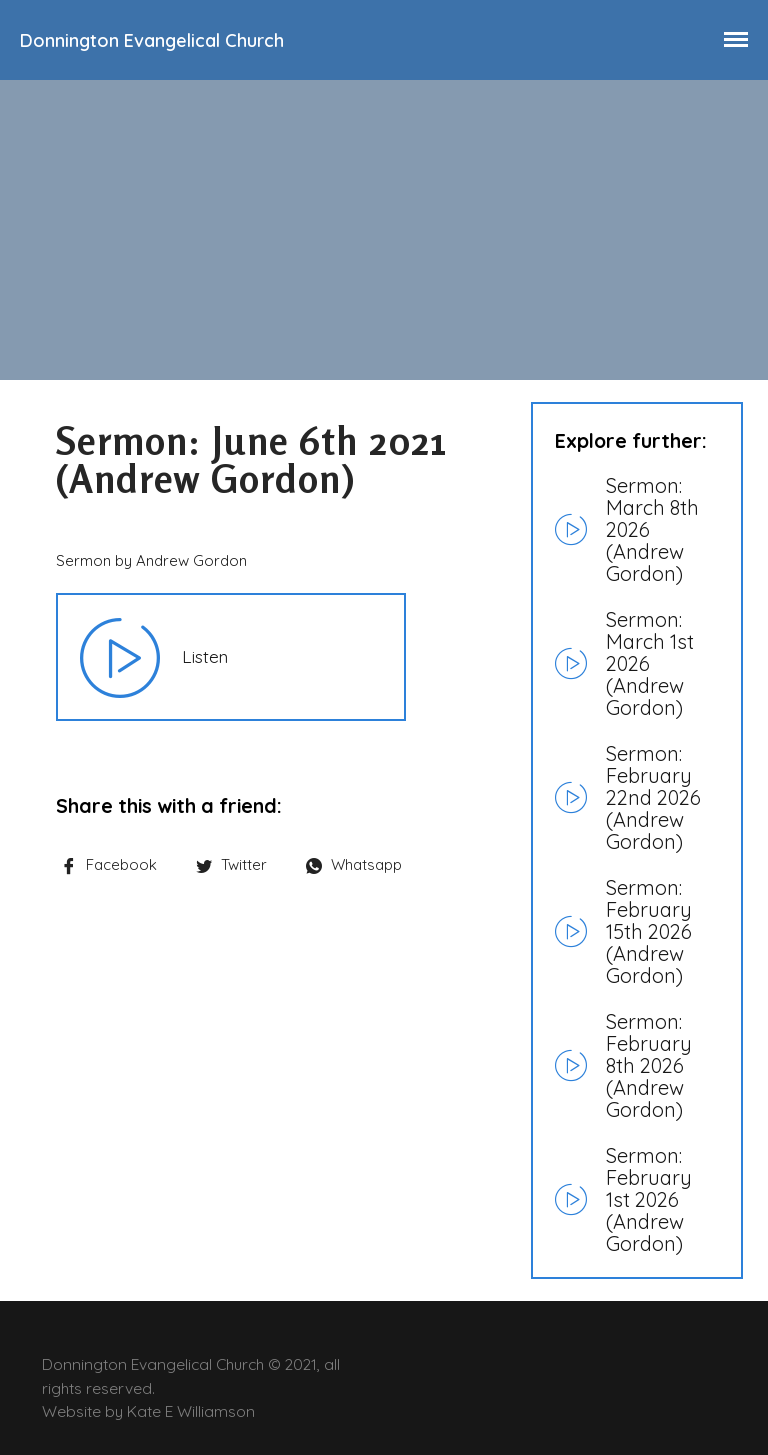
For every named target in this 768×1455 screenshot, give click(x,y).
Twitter (231, 864)
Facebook (109, 864)
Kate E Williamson (191, 1411)
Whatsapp (354, 864)
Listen (205, 656)
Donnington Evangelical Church (152, 40)
